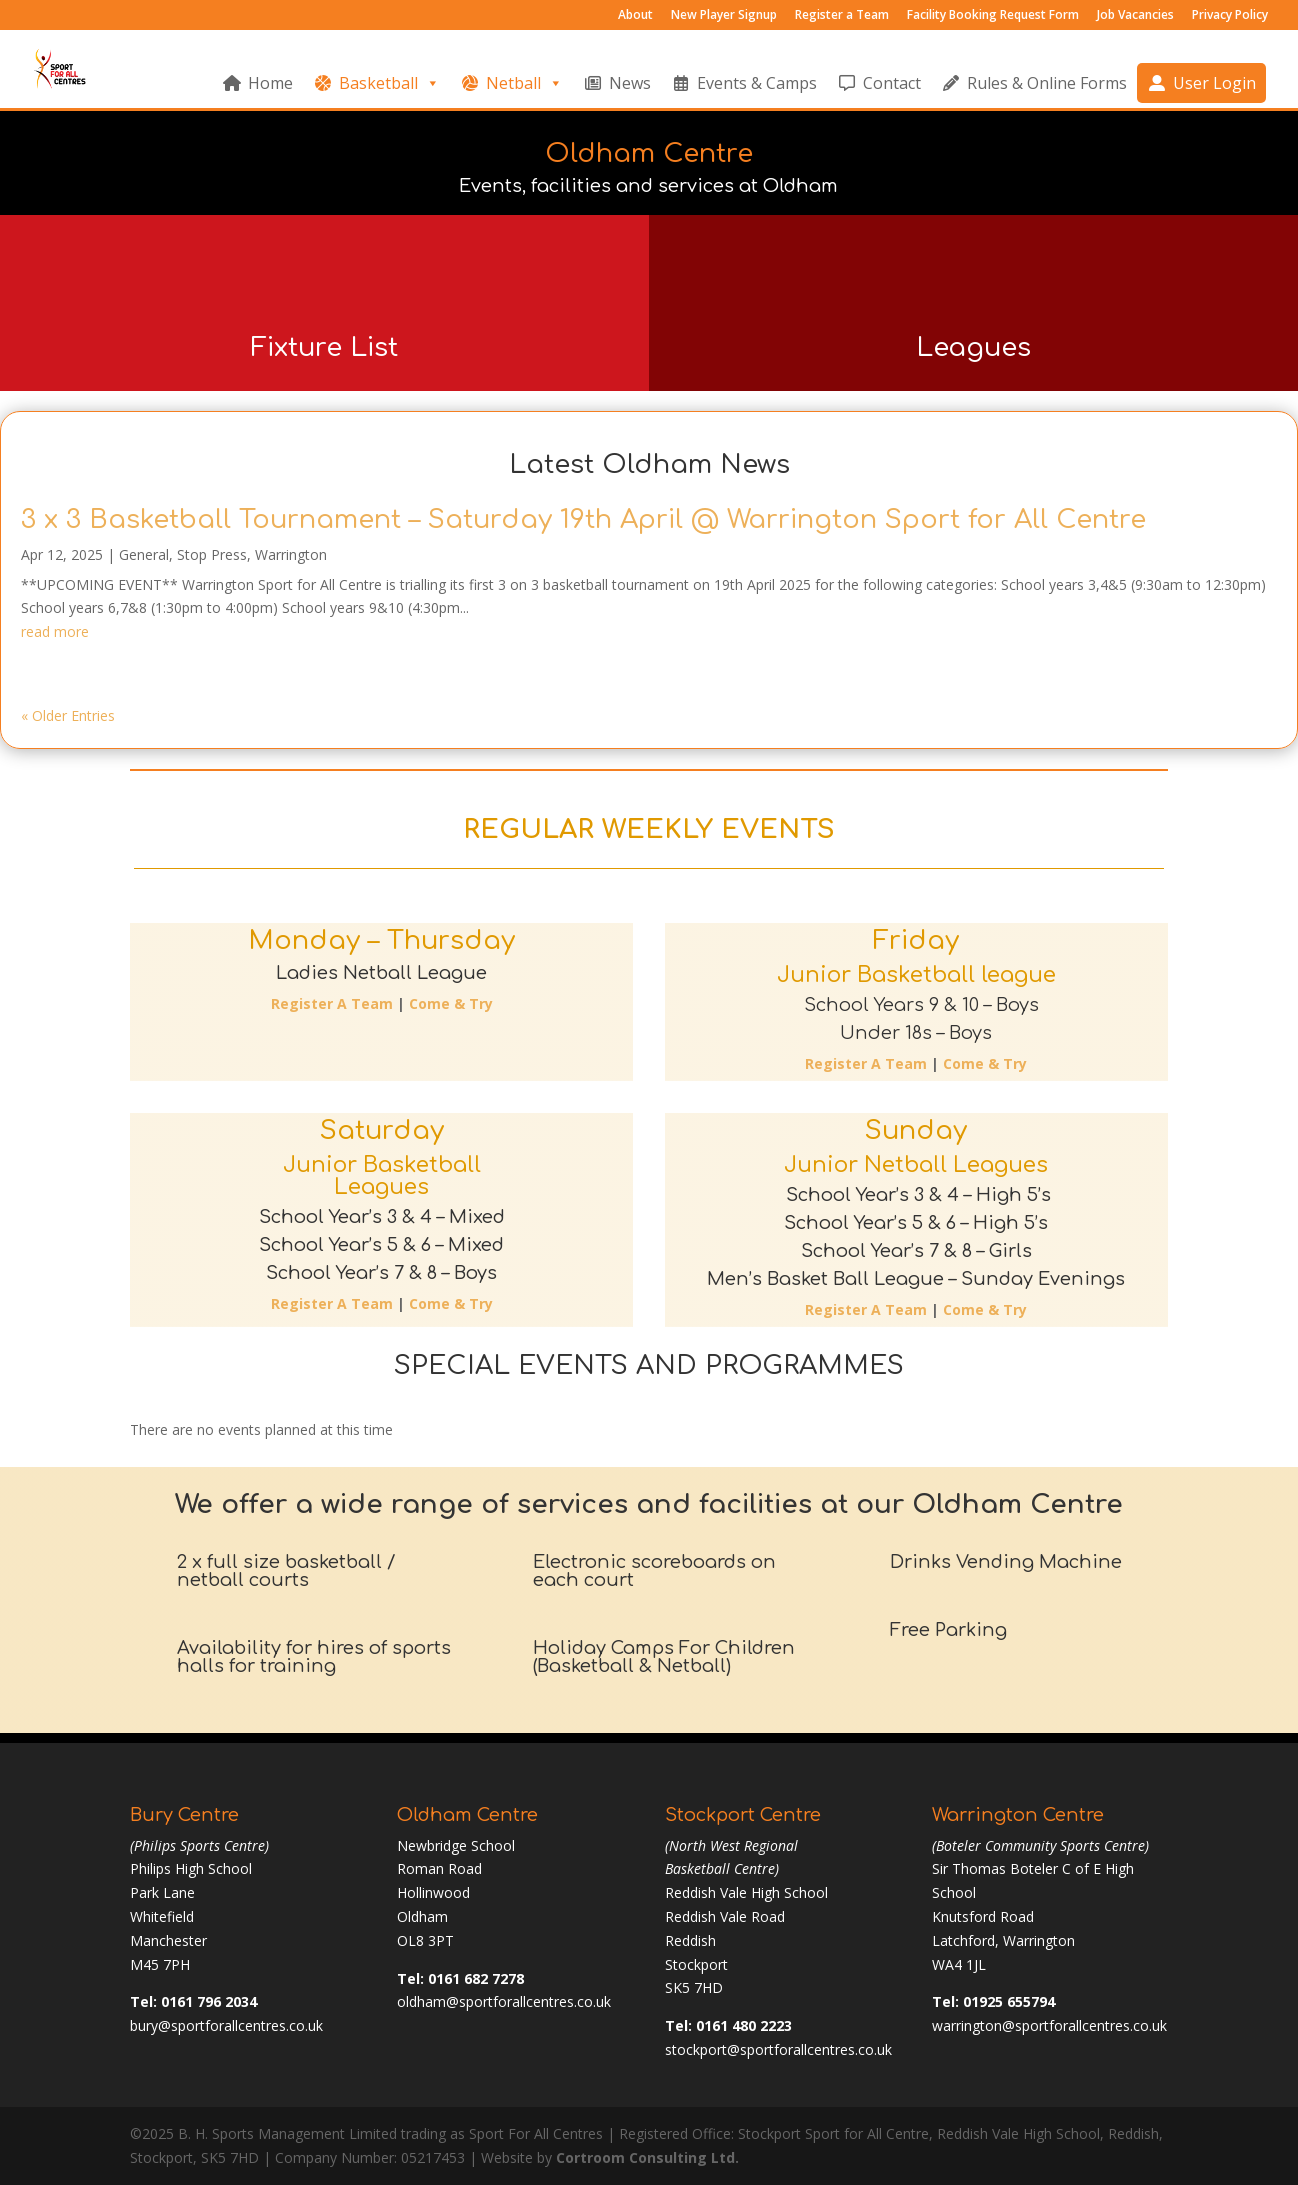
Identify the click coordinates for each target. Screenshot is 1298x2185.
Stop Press (212, 554)
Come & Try (451, 1003)
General (144, 554)
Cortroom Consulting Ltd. (647, 2157)
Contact (892, 83)
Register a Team (842, 16)
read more (55, 631)
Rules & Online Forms (1047, 83)
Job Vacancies (1135, 16)
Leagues (973, 347)
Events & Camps (757, 83)
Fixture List (324, 347)
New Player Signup (724, 16)
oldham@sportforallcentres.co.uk (504, 2001)
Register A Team (332, 1003)
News (630, 83)
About (635, 16)
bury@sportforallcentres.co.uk (226, 2025)
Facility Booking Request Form (993, 16)
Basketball (389, 83)
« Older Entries (68, 715)
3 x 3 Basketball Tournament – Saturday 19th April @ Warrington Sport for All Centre (583, 519)
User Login (1214, 83)
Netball (524, 83)
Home (270, 83)
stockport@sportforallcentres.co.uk (778, 2049)
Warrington (291, 554)
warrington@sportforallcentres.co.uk (1049, 2025)
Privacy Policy (1230, 16)
